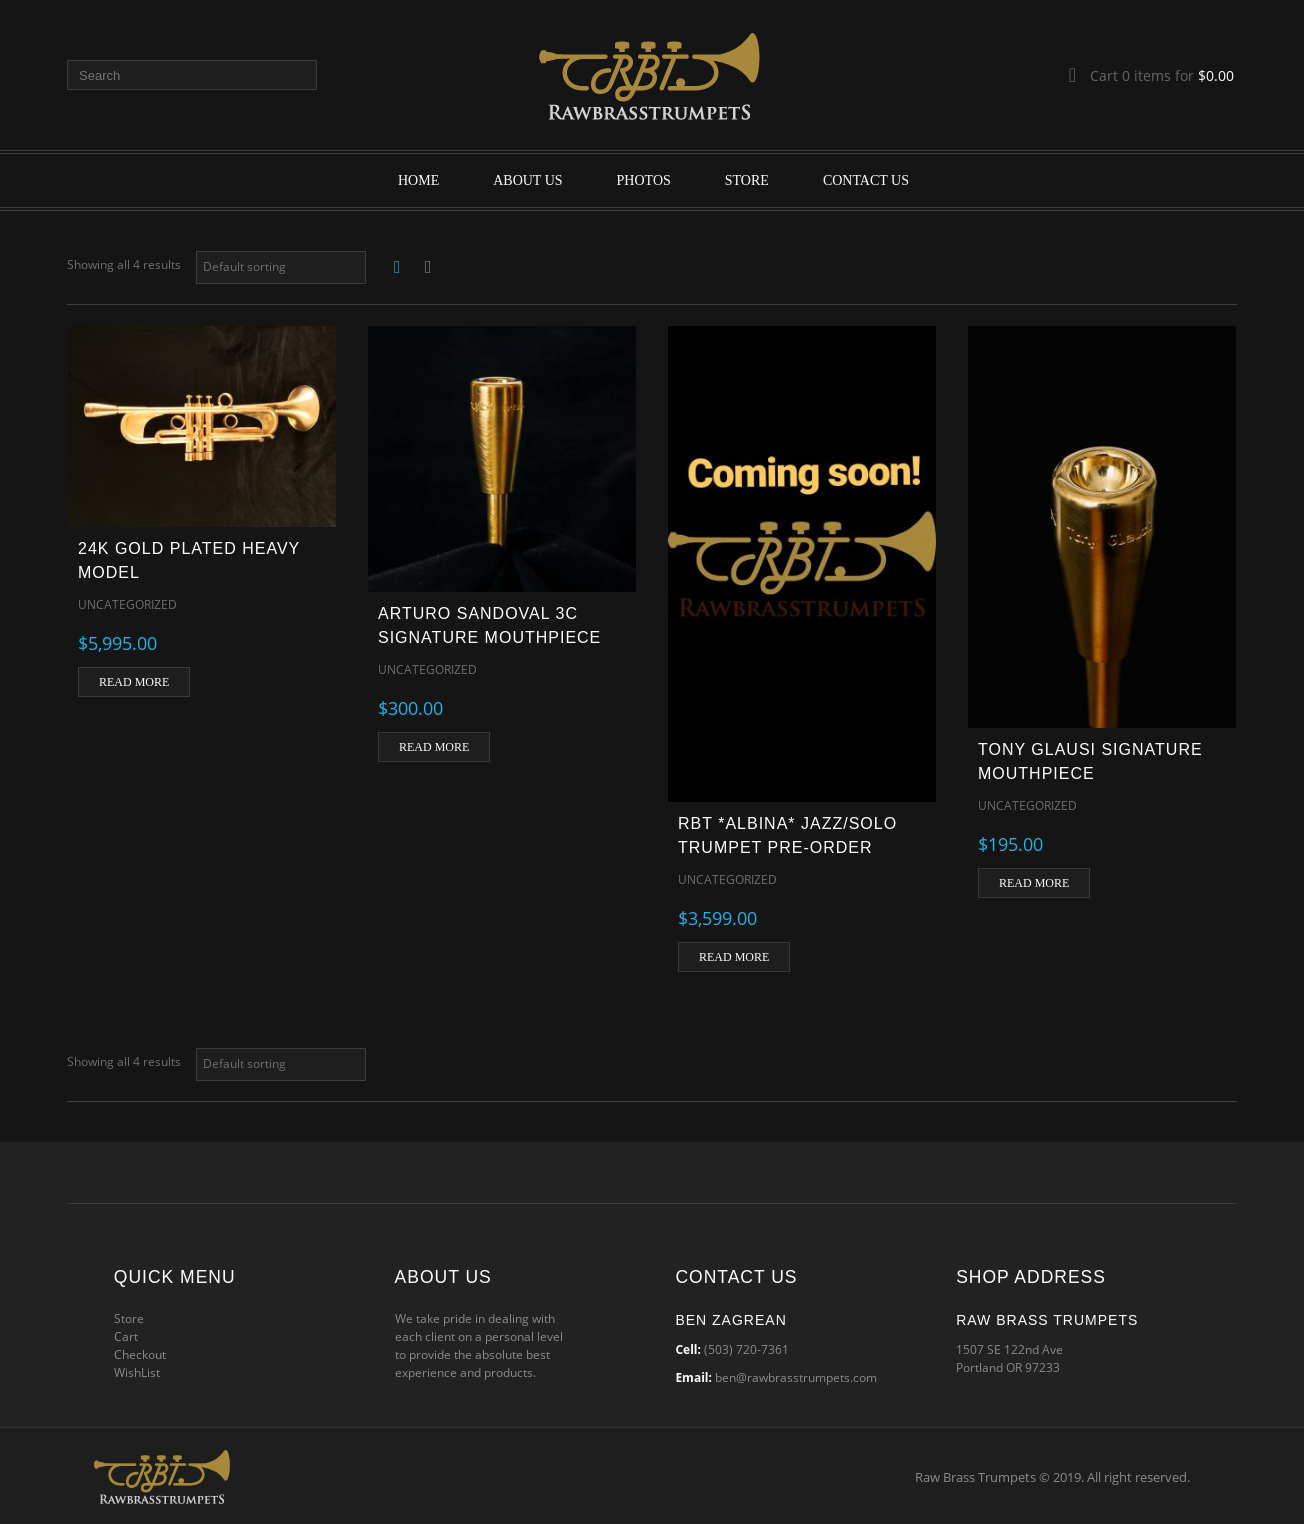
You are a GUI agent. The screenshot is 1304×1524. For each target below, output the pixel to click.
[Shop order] (281, 267)
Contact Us (866, 180)
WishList (137, 1372)
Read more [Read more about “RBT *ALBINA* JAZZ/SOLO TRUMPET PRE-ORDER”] (734, 957)
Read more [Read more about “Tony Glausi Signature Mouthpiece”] (1034, 883)
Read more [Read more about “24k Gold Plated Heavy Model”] (134, 682)
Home (418, 180)
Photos (644, 180)
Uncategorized (127, 604)
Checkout (140, 1354)
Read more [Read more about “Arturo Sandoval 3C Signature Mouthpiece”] (434, 747)
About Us (527, 180)
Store (747, 180)
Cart (126, 1336)
